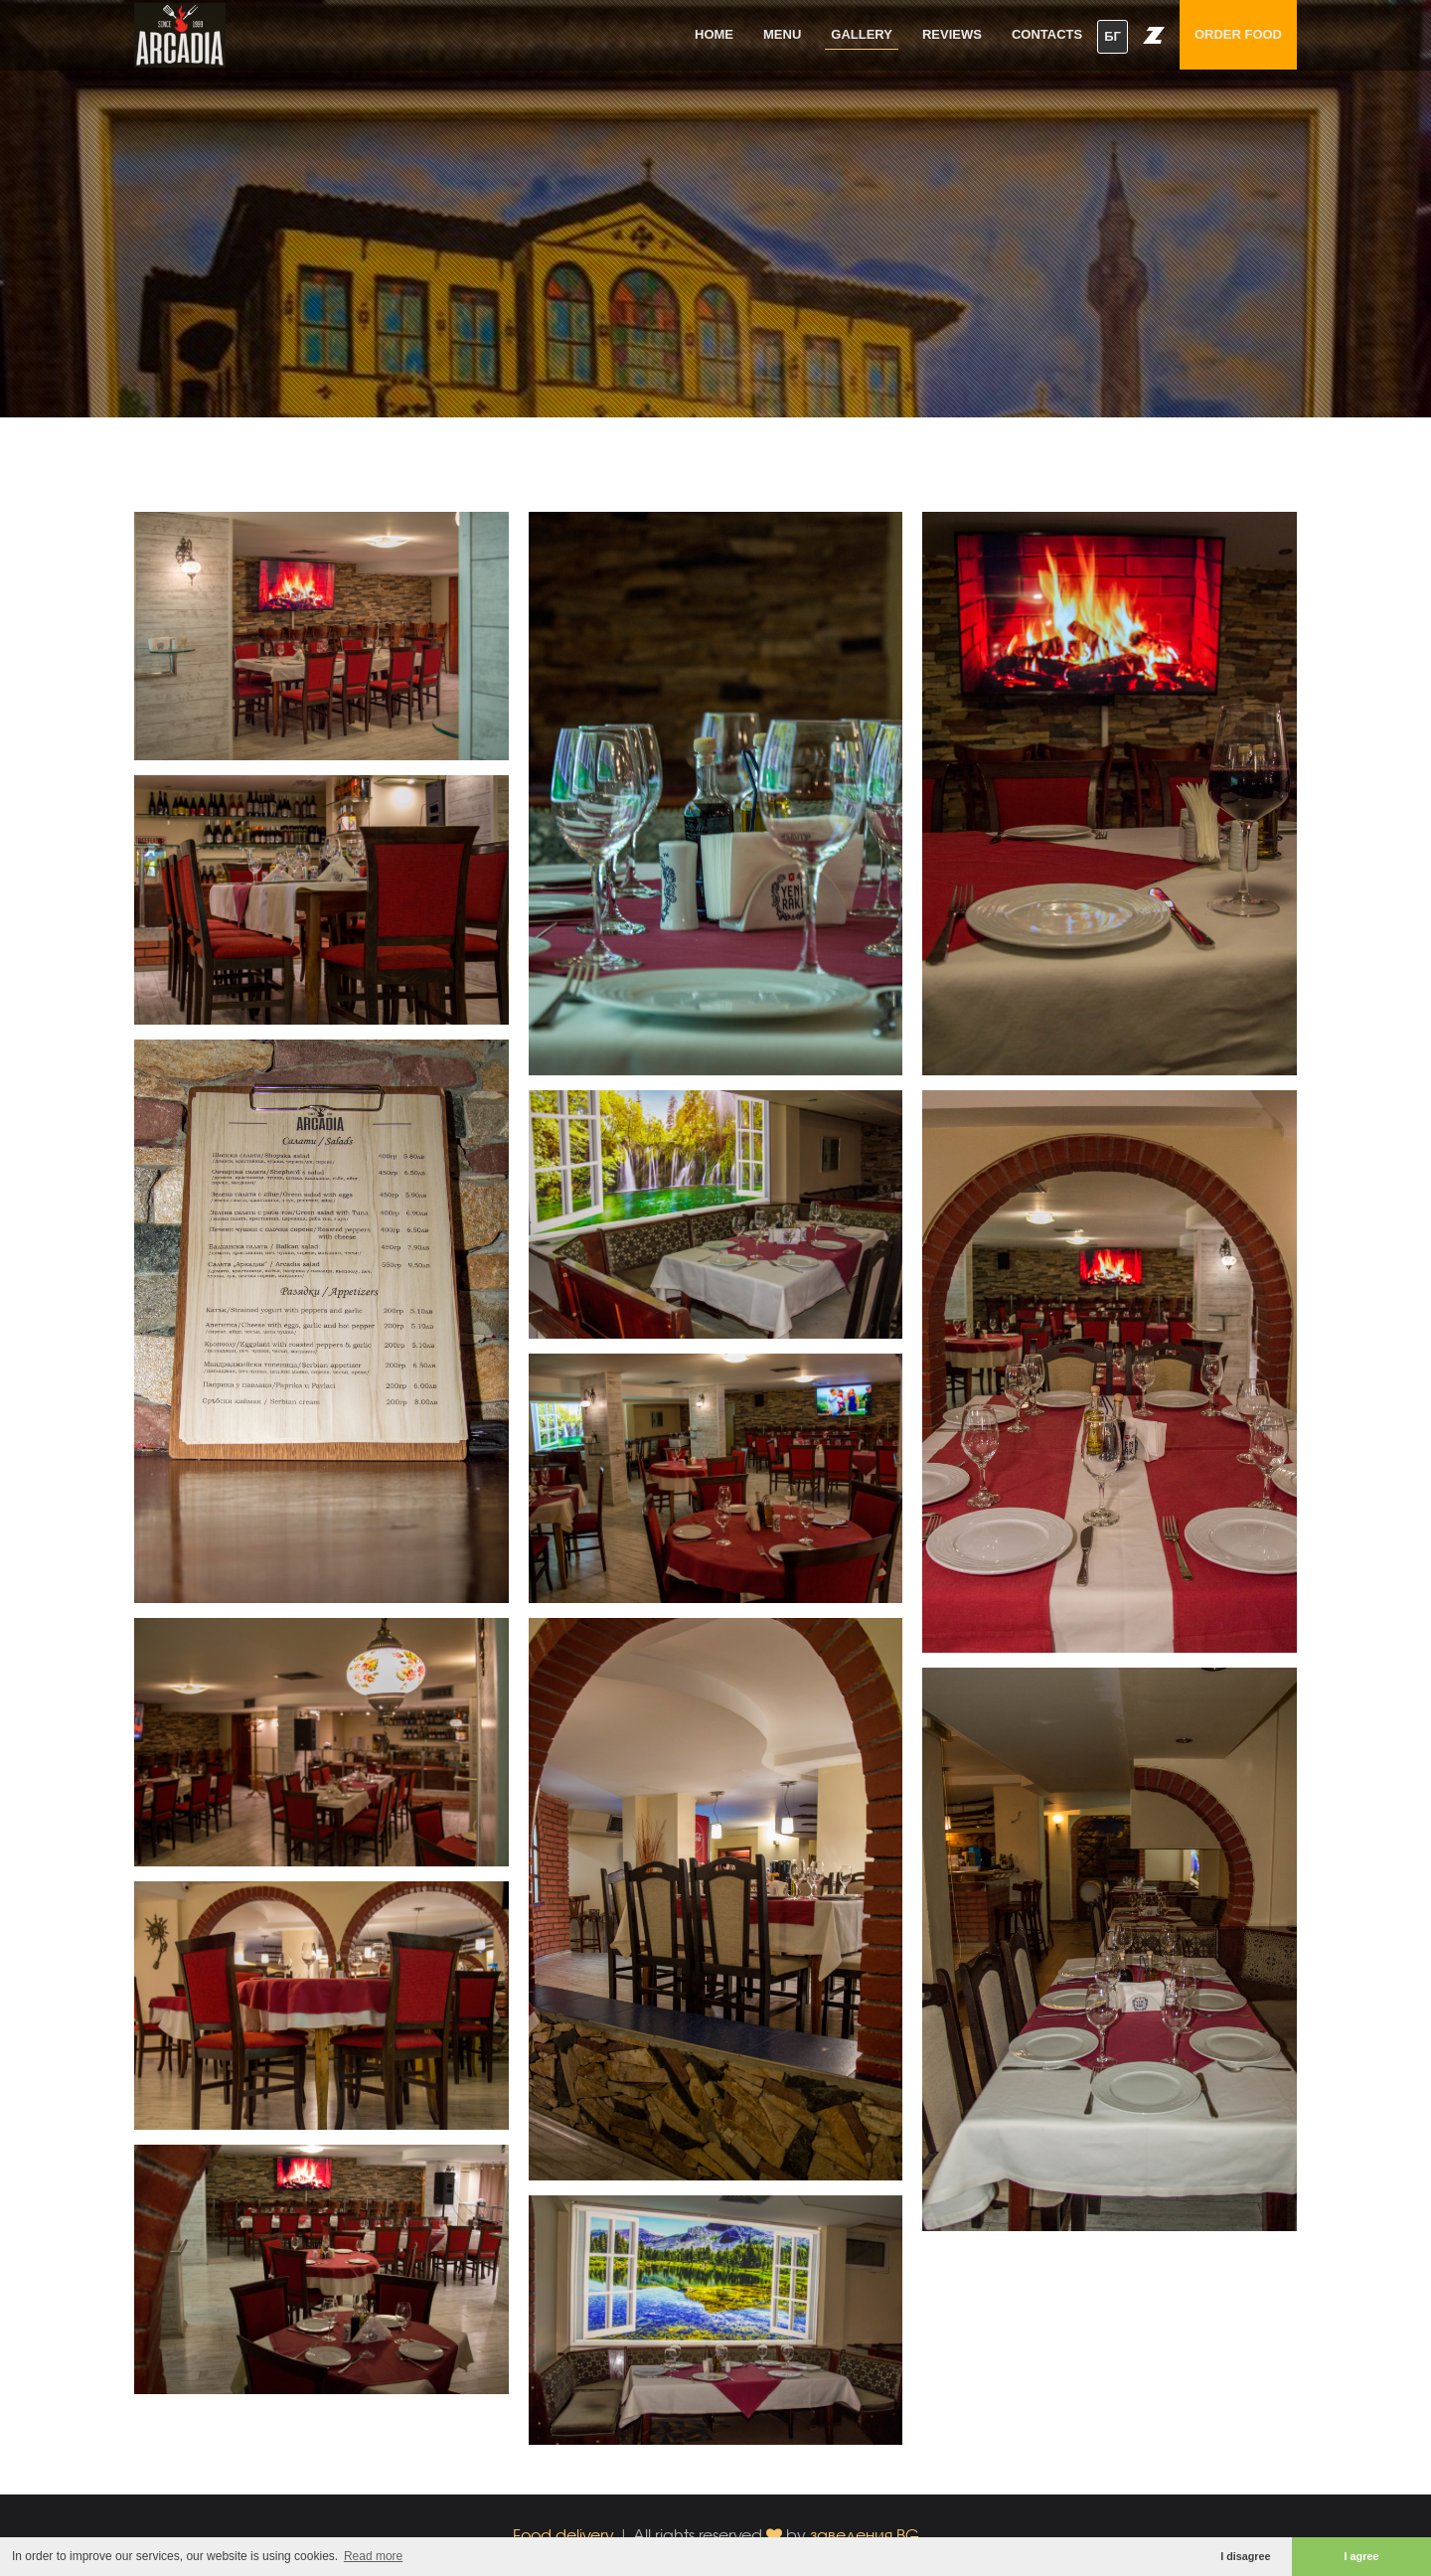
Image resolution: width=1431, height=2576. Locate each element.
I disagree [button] (1245, 2556)
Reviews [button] (952, 34)
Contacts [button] (1047, 34)
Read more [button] (373, 2556)
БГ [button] (1112, 36)
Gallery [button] (861, 34)
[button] (1154, 35)
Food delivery (563, 2534)
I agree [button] (1362, 2556)
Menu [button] (782, 34)
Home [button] (714, 34)
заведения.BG (864, 2534)
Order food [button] (1238, 34)
